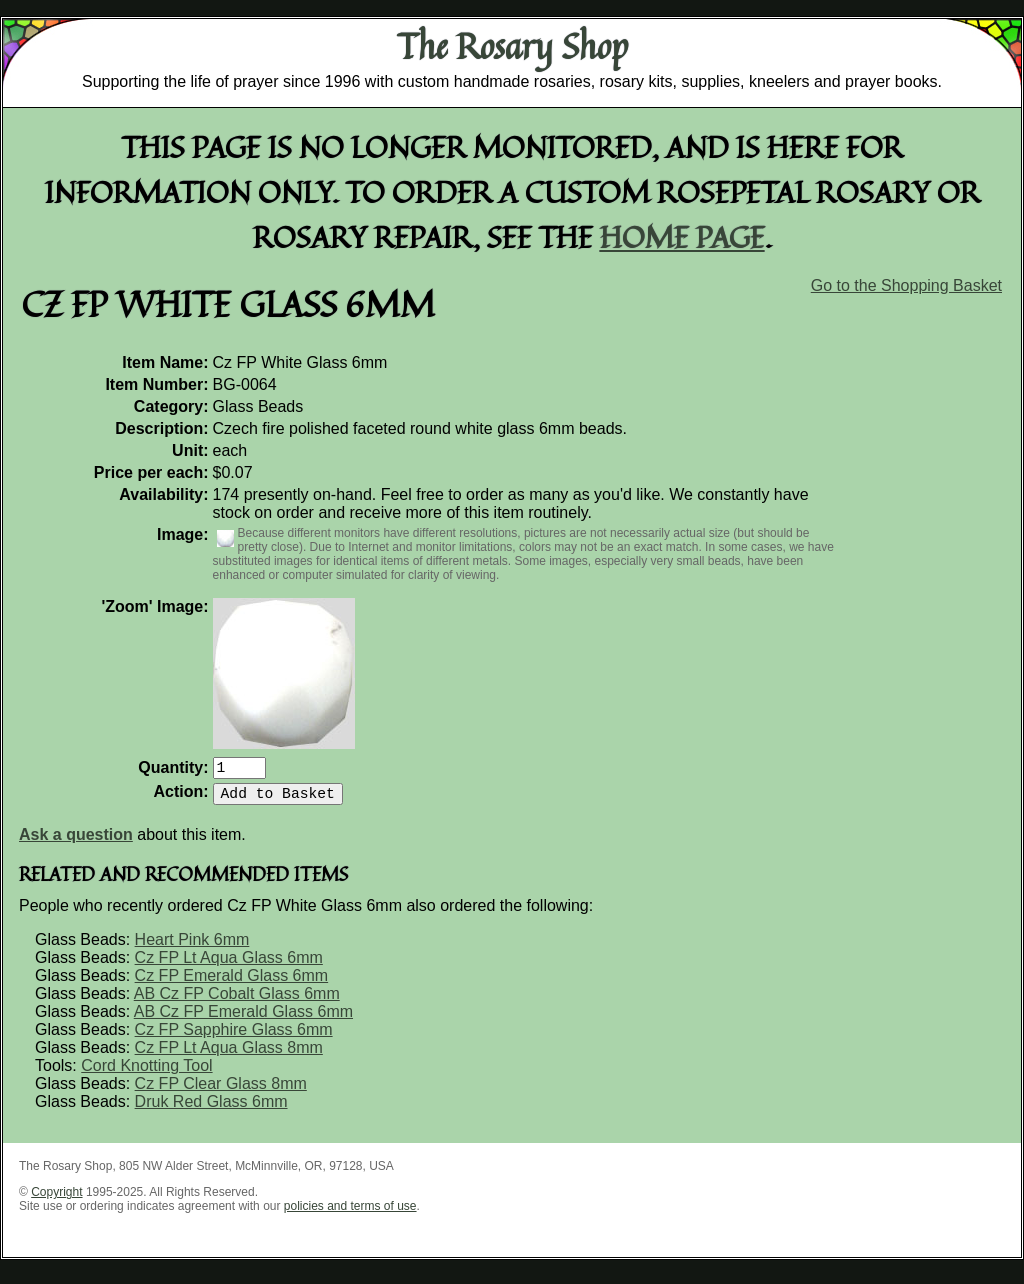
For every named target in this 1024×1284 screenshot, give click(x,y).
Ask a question (76, 842)
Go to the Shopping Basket (906, 285)
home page (682, 236)
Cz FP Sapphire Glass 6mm (234, 1037)
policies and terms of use (350, 1214)
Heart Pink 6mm (192, 947)
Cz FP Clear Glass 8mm (221, 1091)
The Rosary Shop (512, 46)
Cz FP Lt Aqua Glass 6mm (229, 965)
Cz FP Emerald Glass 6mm (232, 983)
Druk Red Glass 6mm (211, 1109)
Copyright (56, 1200)
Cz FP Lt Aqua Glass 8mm (229, 1055)
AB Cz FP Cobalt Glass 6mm (237, 1001)
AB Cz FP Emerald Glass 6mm (243, 1019)
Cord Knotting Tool (146, 1073)
